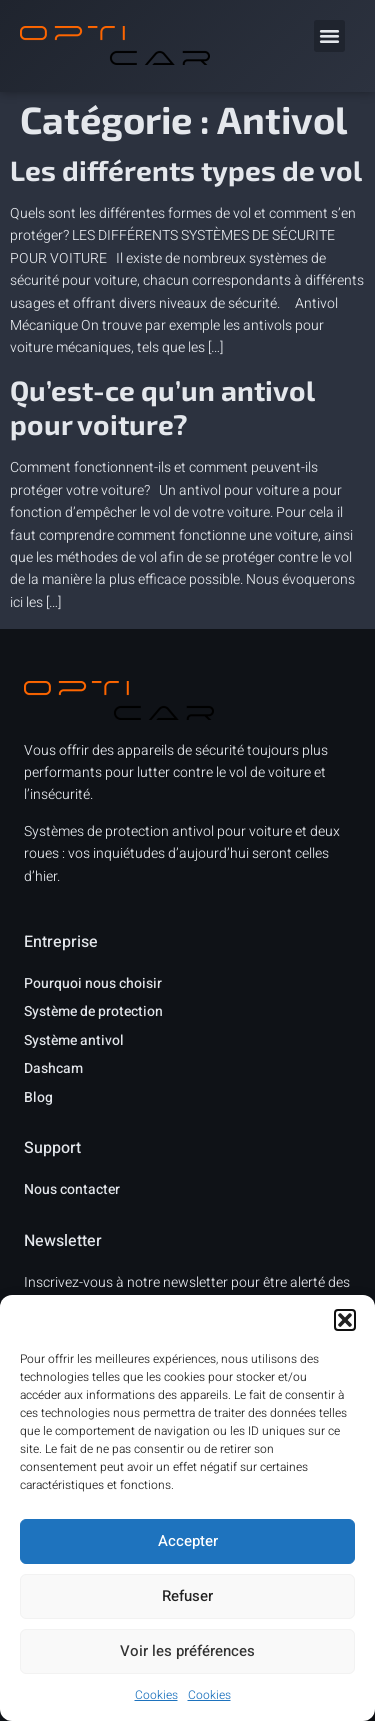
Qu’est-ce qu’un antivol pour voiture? (162, 407)
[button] (345, 1320)
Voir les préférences (187, 1651)
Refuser (187, 1596)
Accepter (188, 1541)
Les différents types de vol (186, 170)
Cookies (156, 1695)
